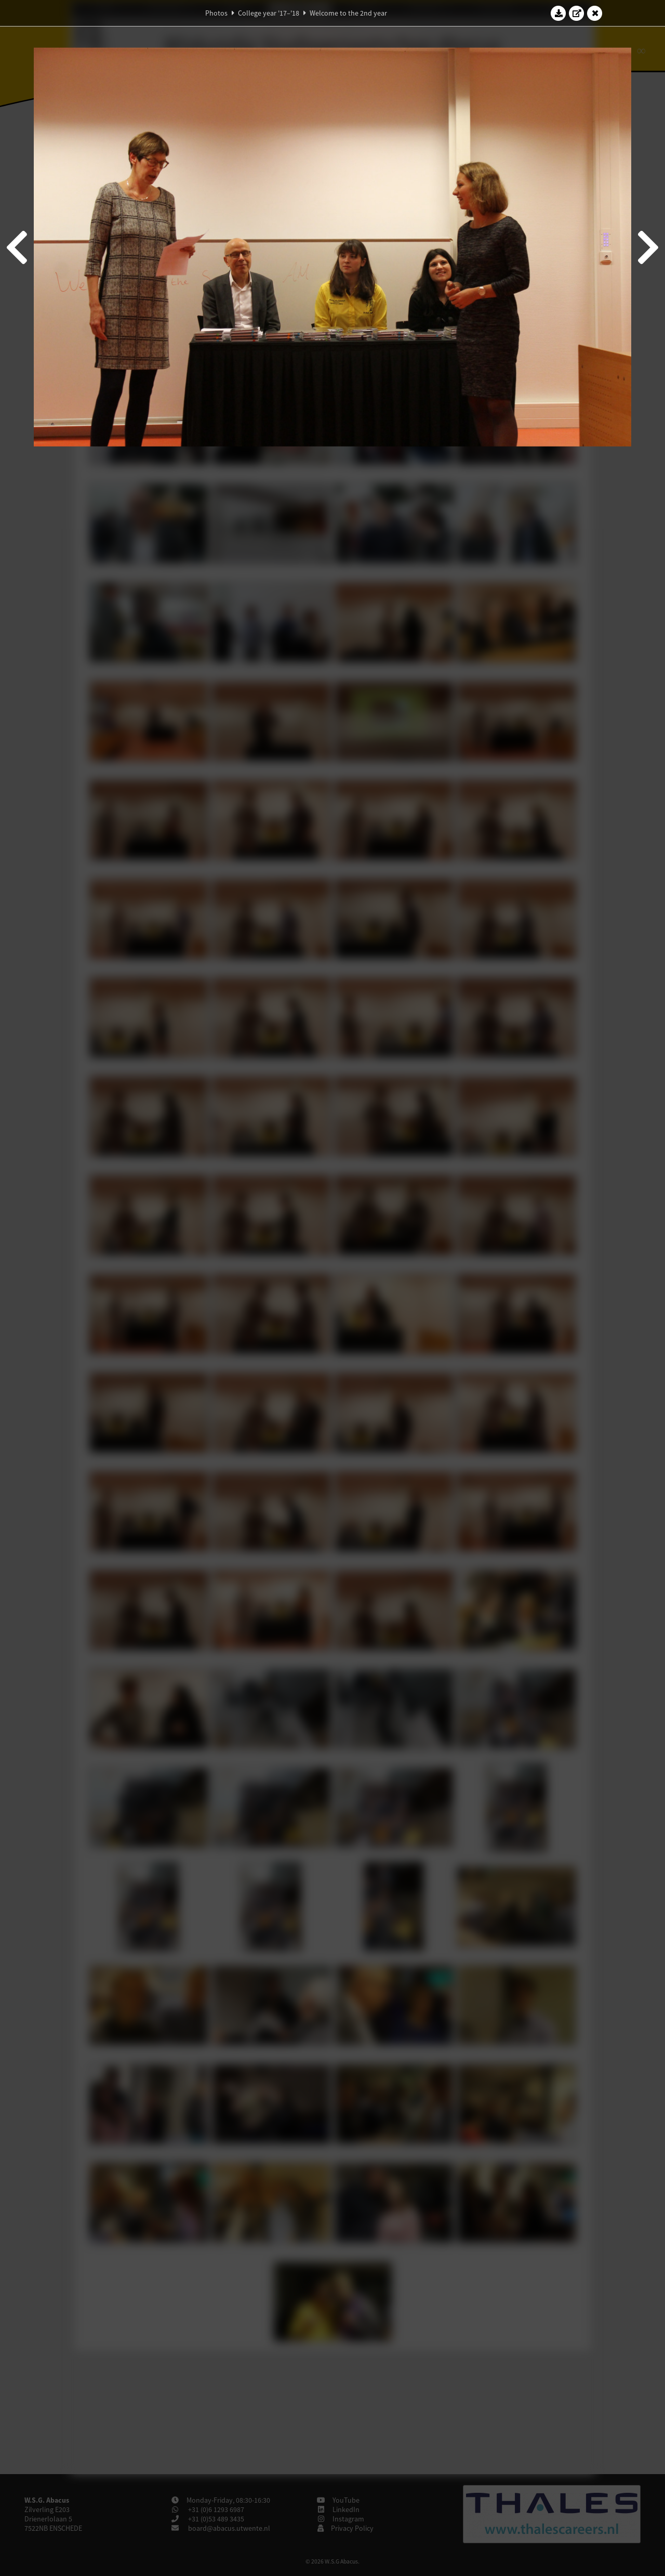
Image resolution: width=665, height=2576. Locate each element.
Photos (216, 13)
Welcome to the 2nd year (348, 13)
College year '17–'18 (268, 13)
